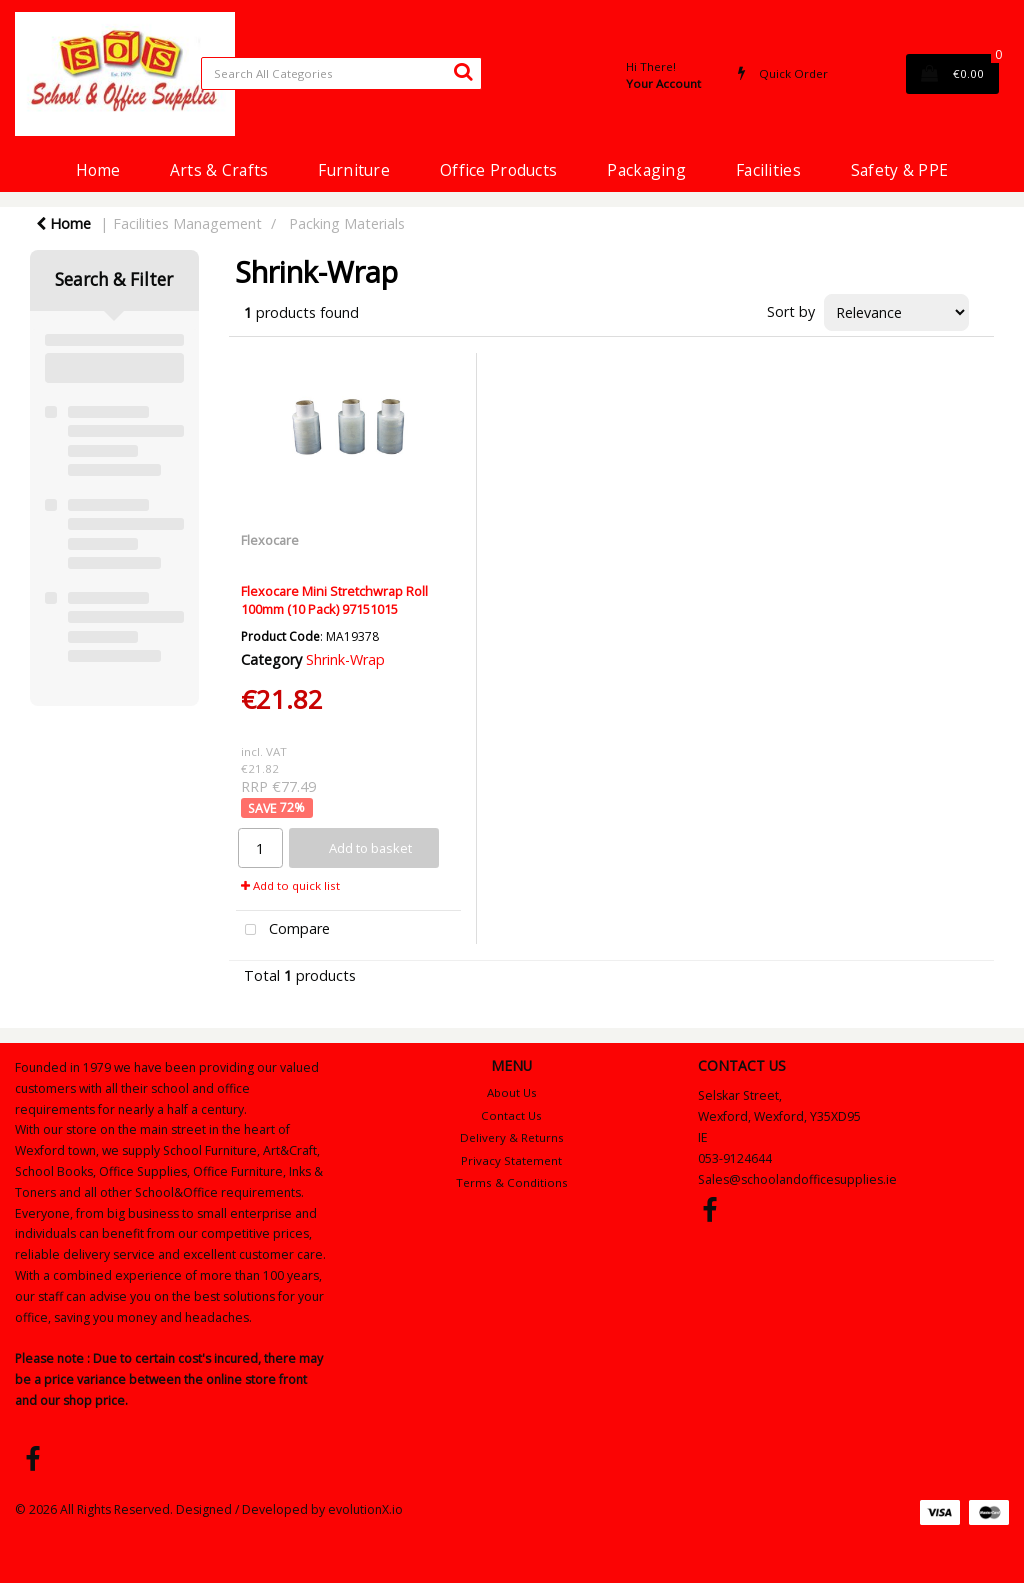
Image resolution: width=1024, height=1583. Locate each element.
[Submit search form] (463, 71)
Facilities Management (187, 223)
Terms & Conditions (512, 1182)
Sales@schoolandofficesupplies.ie (797, 1179)
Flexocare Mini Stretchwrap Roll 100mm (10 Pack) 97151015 (334, 599)
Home (98, 170)
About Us (512, 1092)
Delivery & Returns (512, 1137)
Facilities (768, 170)
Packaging (646, 170)
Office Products (498, 170)
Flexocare (270, 540)
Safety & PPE (899, 170)
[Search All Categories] (341, 73)
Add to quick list (290, 885)
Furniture (354, 170)
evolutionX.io (365, 1509)
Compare (283, 930)
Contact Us (511, 1115)
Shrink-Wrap (345, 659)
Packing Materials (347, 223)
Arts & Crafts (219, 170)
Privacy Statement (511, 1160)
